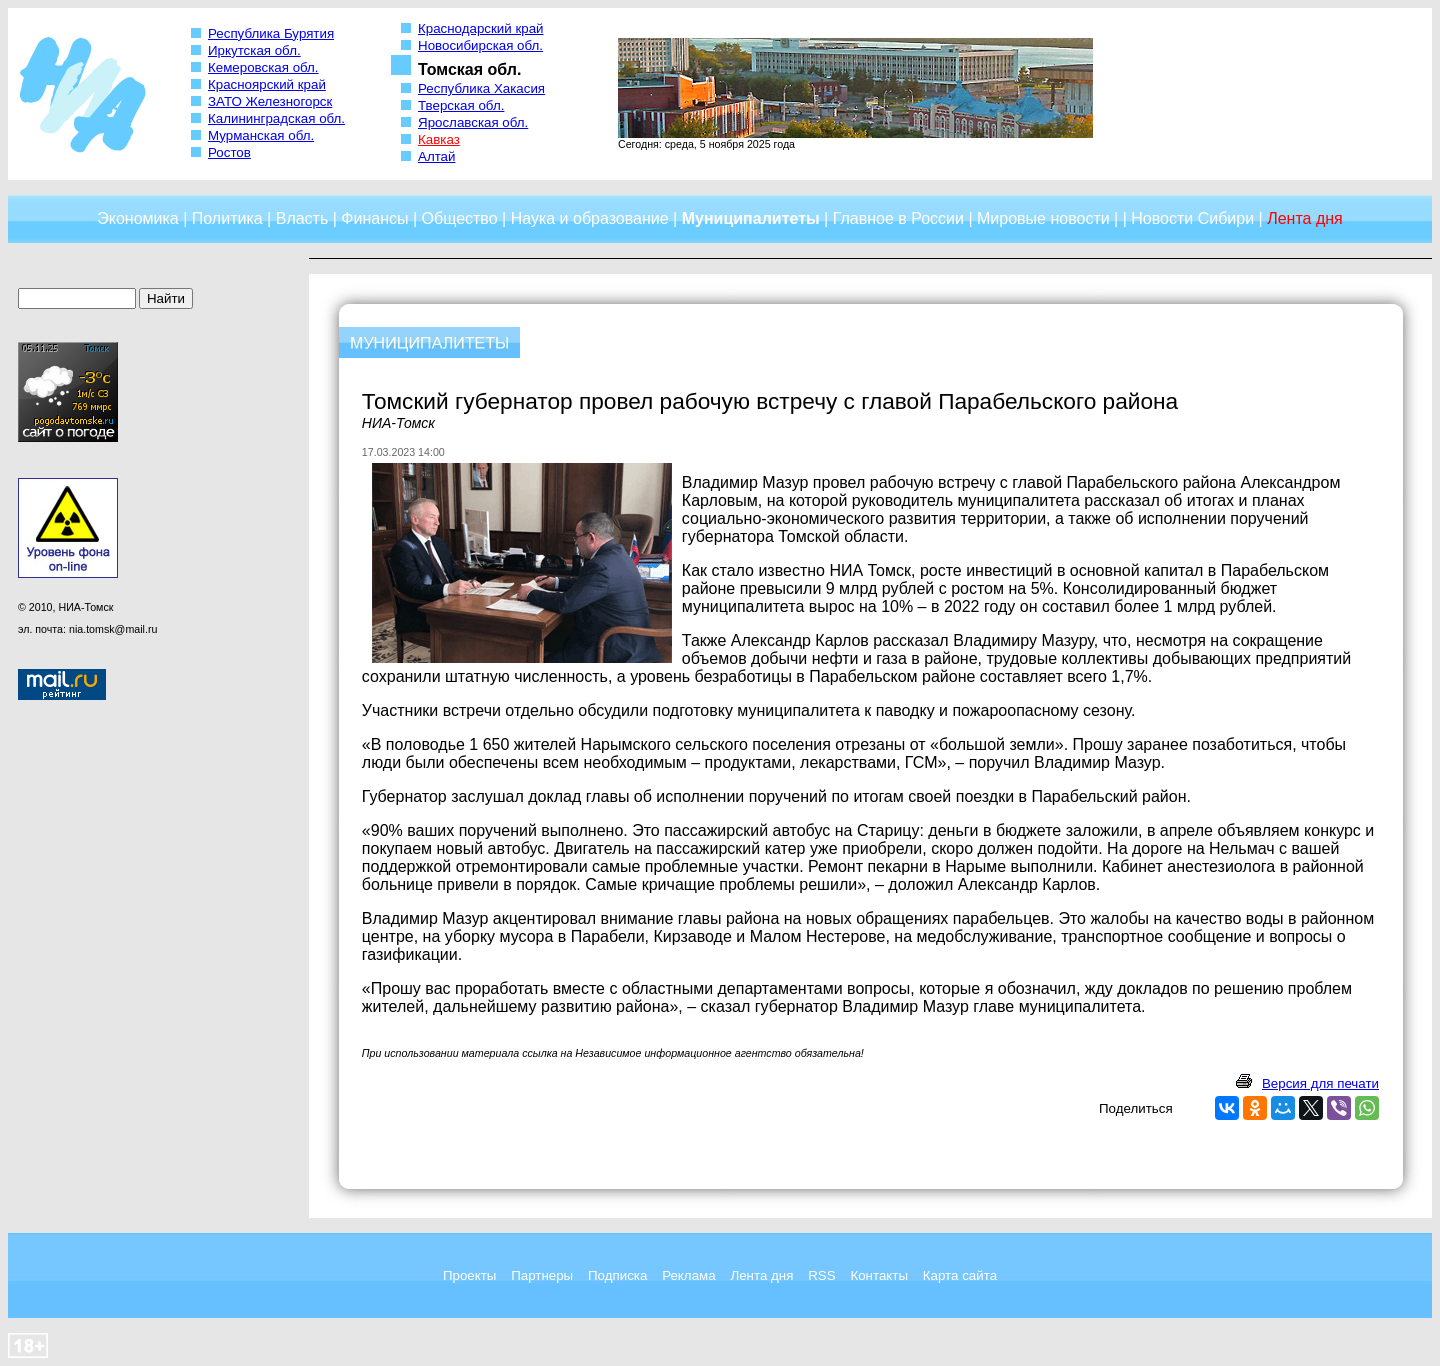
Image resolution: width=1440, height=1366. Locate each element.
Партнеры (542, 1275)
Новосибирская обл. (480, 45)
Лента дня (761, 1275)
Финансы (374, 218)
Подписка (617, 1275)
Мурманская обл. (261, 135)
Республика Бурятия (271, 33)
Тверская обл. (461, 105)
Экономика (138, 218)
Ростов (229, 152)
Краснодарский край (481, 28)
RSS (821, 1275)
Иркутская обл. (254, 50)
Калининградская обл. (276, 118)
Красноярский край (267, 84)
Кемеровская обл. (263, 67)
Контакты (879, 1275)
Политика (227, 218)
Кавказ (439, 139)
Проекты (469, 1275)
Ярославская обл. (473, 122)
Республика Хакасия (481, 88)
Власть (302, 218)
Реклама (688, 1275)
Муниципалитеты (751, 218)
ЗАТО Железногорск (270, 101)
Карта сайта (960, 1275)
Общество (460, 218)
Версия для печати (1320, 1083)
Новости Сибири (1192, 218)
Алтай (436, 156)
